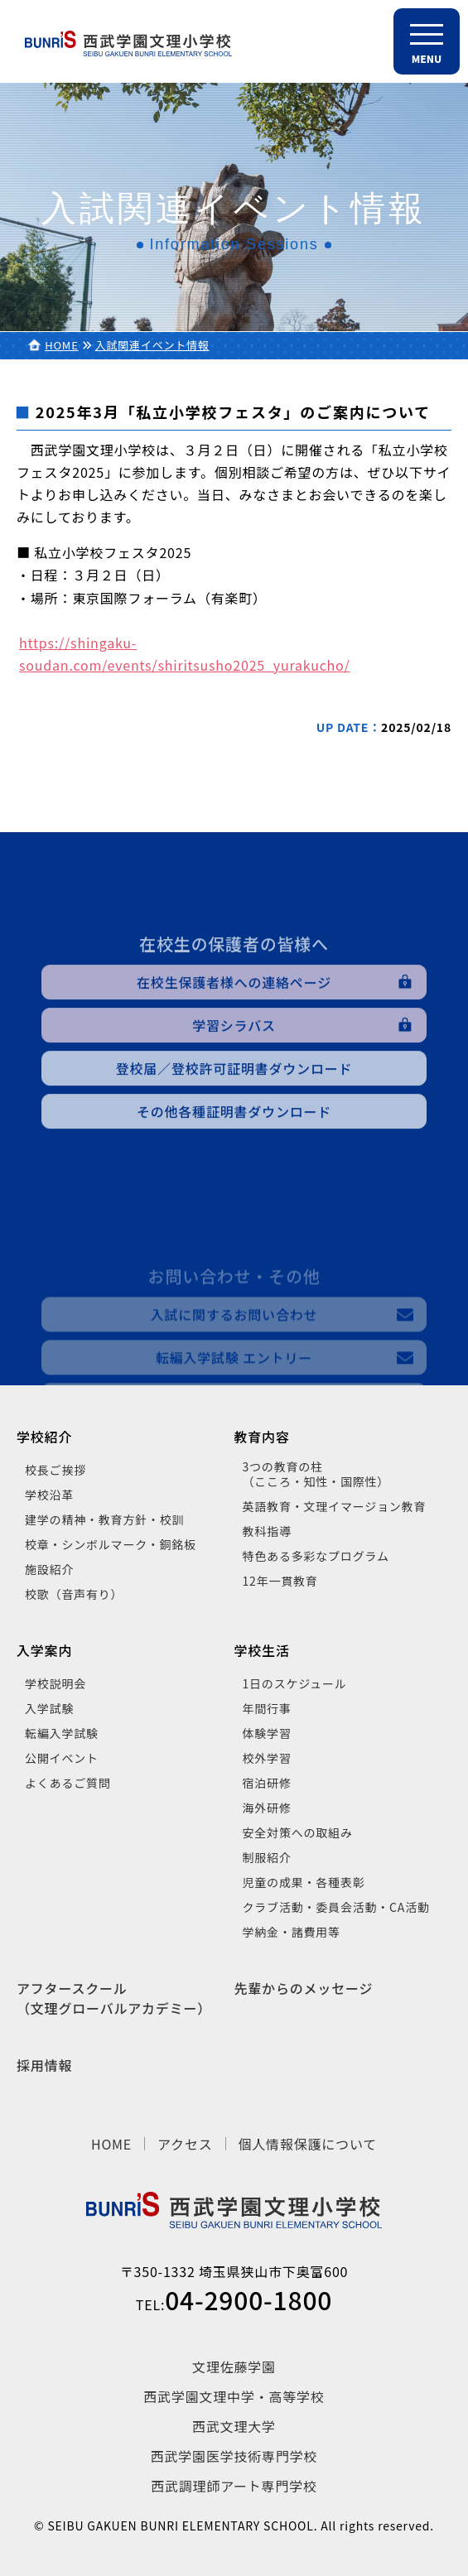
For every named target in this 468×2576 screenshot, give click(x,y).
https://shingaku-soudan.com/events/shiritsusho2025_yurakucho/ (184, 654)
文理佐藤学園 (234, 2366)
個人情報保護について (308, 2143)
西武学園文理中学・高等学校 (233, 2396)
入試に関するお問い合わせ (234, 1378)
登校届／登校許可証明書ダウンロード (234, 1113)
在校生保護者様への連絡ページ (234, 1027)
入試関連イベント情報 (152, 345)
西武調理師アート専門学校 (234, 2485)
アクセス (184, 2143)
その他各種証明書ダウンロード (234, 1156)
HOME (62, 345)
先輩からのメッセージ (304, 1988)
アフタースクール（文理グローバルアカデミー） (114, 1998)
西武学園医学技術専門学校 (234, 2456)
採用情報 (44, 2065)
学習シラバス (234, 1070)
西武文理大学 (234, 2426)
